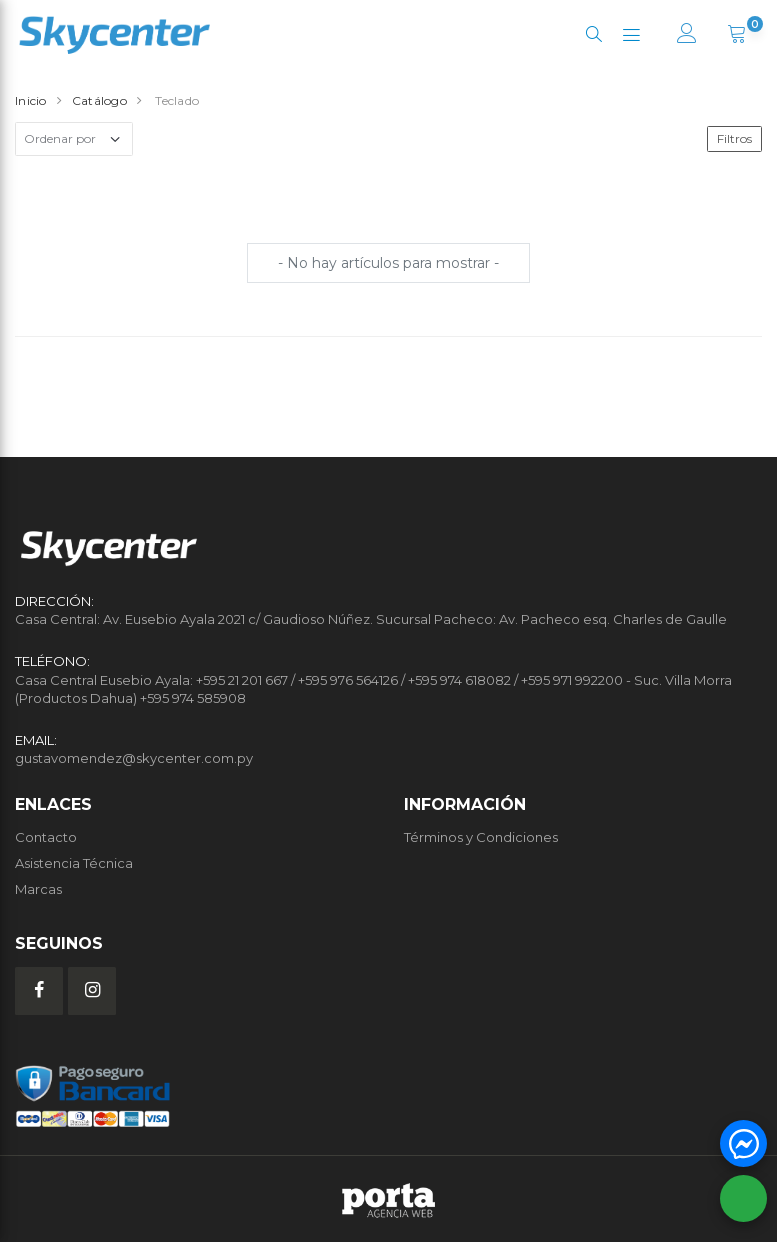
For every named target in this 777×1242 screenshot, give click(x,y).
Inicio (31, 100)
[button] (593, 34)
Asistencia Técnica (74, 863)
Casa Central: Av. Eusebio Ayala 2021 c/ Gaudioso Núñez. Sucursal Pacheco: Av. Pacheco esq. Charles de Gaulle (371, 619)
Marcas (38, 889)
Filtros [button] (734, 138)
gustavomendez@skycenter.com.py (134, 758)
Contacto (46, 837)
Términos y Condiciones (481, 837)
